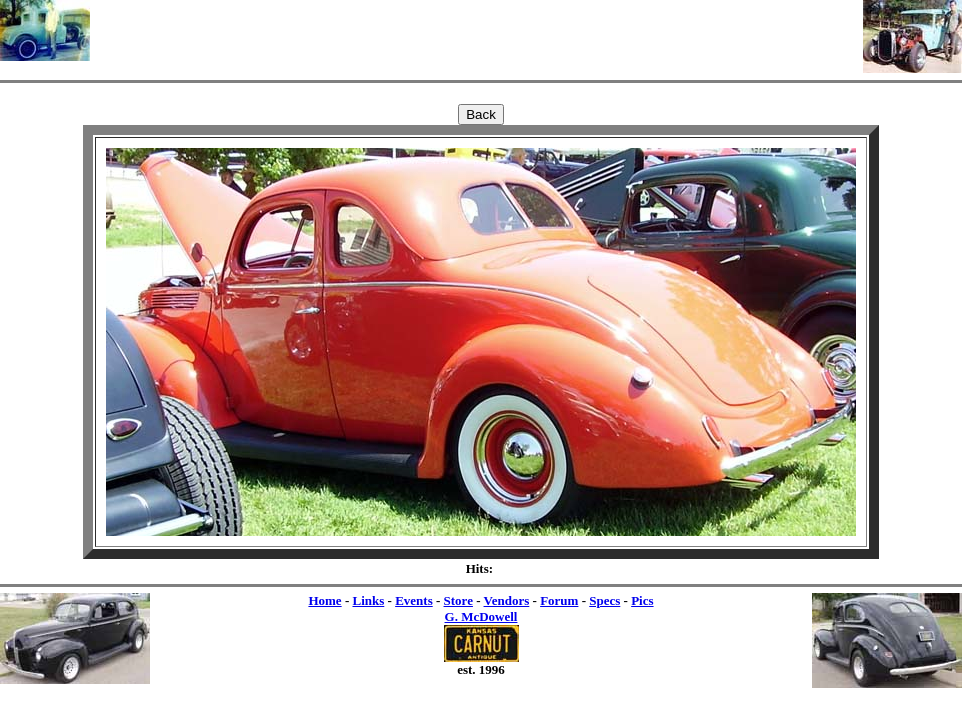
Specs (604, 600)
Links (368, 600)
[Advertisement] (477, 30)
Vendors (507, 600)
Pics (642, 600)
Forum (559, 600)
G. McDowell (481, 616)
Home (324, 600)
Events (414, 600)
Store (458, 600)
